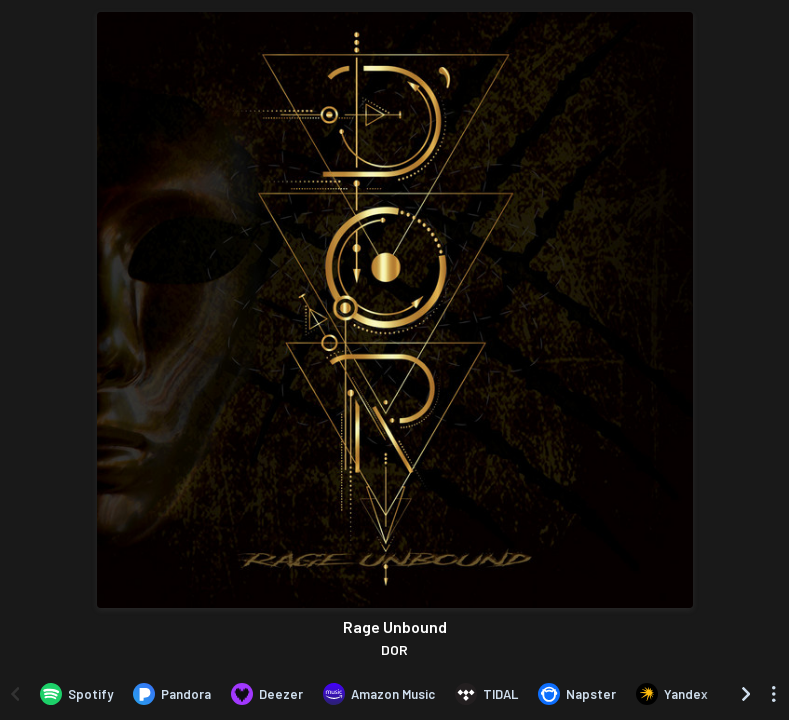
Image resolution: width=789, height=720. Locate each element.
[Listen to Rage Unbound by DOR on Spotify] (76, 694)
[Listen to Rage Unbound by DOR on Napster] (577, 694)
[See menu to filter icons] (774, 694)
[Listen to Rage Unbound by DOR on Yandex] (672, 694)
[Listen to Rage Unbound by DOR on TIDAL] (486, 694)
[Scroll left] (15, 694)
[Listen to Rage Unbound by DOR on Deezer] (267, 694)
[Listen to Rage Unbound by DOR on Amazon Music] (379, 694)
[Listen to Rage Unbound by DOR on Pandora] (172, 694)
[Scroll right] (746, 694)
